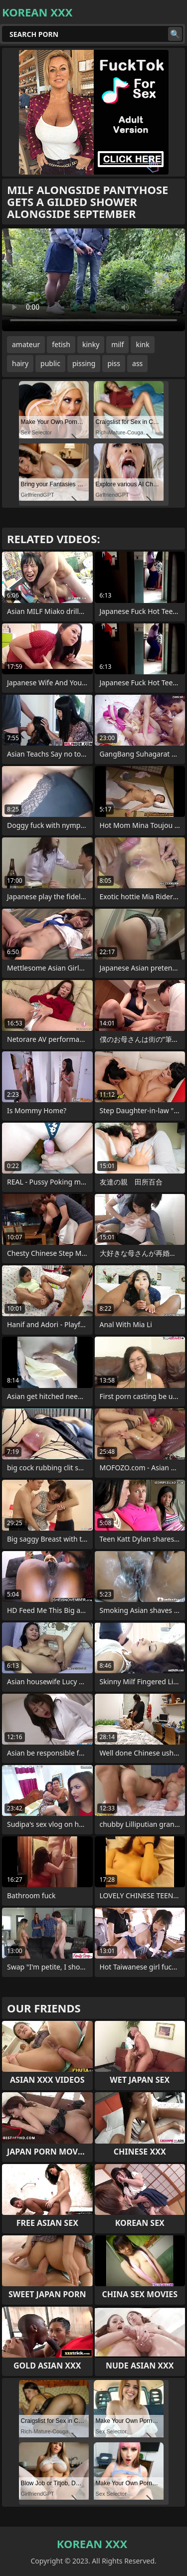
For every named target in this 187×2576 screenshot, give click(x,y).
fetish (61, 344)
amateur (26, 344)
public (50, 363)
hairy (20, 363)
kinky (90, 344)
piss (113, 363)
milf (117, 344)
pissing (84, 363)
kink (142, 344)
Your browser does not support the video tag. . (93, 279)
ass (137, 363)
